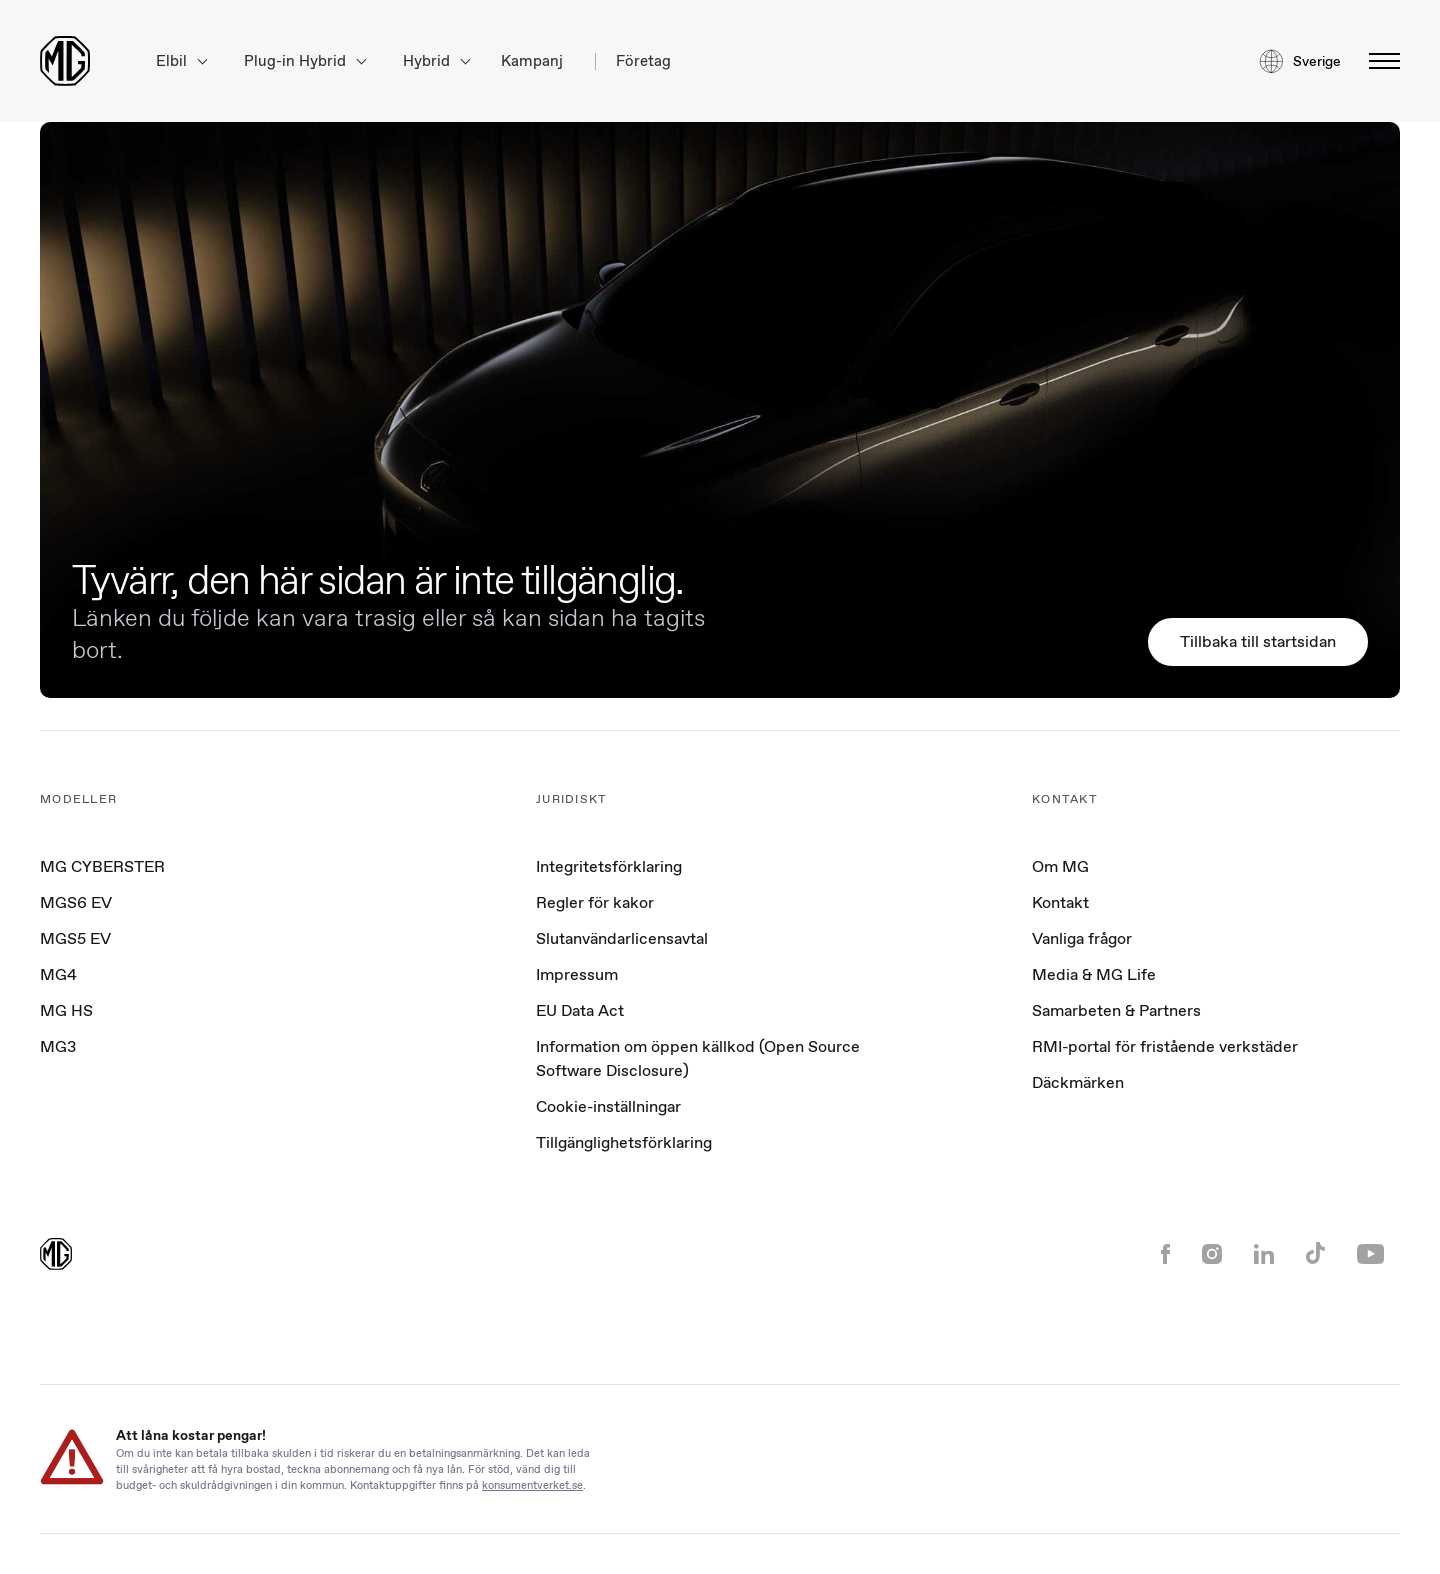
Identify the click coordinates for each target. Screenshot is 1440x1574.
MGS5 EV (75, 938)
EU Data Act (580, 1010)
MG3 (58, 1046)
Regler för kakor (595, 902)
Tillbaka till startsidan (1258, 641)
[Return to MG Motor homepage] (65, 61)
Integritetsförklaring (609, 866)
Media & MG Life (1094, 974)
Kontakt (1060, 902)
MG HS (66, 1010)
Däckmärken (1078, 1082)
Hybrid (436, 61)
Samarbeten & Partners (1116, 1010)
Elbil (181, 61)
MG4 (58, 974)
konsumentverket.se (532, 1484)
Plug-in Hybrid (305, 61)
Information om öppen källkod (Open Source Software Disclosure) (698, 1058)
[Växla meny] (1378, 61)
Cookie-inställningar (608, 1107)
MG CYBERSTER (102, 866)
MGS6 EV (76, 902)
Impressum (577, 974)
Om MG (1060, 866)
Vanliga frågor (1082, 938)
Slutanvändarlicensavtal (622, 938)
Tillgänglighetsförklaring (624, 1142)
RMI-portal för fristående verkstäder (1165, 1046)
